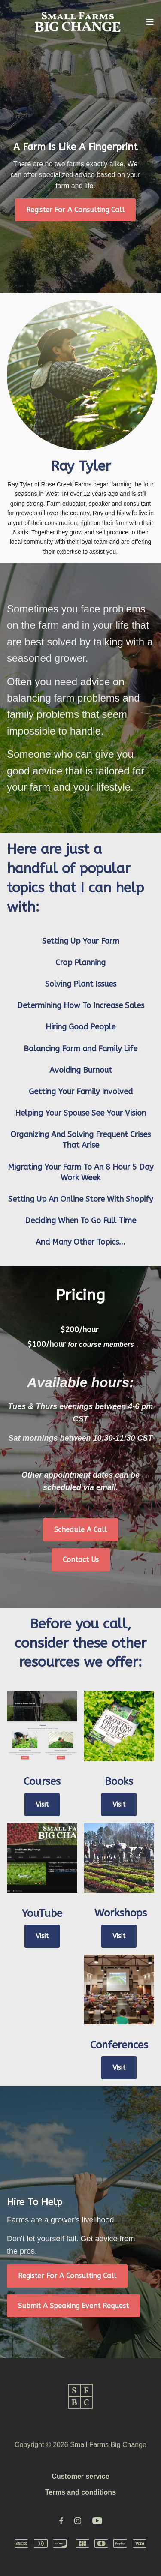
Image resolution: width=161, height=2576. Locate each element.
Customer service (80, 2476)
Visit (42, 1804)
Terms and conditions (80, 2492)
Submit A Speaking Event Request (73, 2306)
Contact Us (81, 1560)
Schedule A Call (80, 1530)
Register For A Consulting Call (75, 210)
